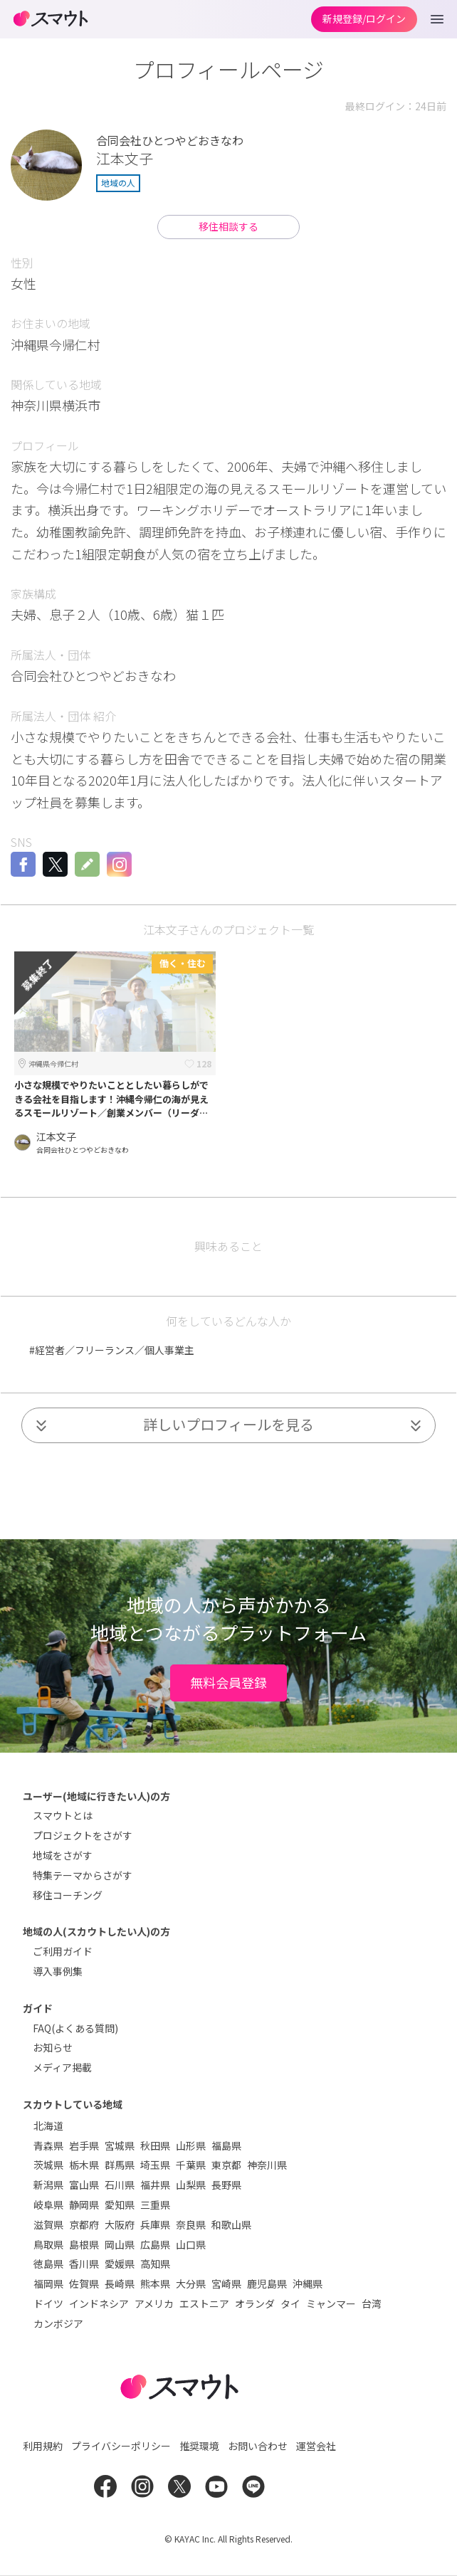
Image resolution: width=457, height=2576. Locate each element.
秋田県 (155, 2145)
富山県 (84, 2185)
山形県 (191, 2145)
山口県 (191, 2244)
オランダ (255, 2303)
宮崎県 (226, 2283)
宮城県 (120, 2145)
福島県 (226, 2145)
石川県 (120, 2185)
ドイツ (48, 2303)
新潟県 (48, 2185)
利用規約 (43, 2446)
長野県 (226, 2185)
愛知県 (120, 2204)
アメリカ (154, 2303)
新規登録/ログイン (364, 18)
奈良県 (191, 2224)
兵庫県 (155, 2224)
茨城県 (48, 2165)
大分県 (191, 2283)
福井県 (155, 2185)
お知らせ (53, 2047)
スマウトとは (63, 1815)
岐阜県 (48, 2204)
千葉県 (191, 2165)
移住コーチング (68, 1895)
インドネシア (99, 2303)
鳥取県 (48, 2244)
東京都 (226, 2165)
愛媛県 (120, 2263)
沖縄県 (307, 2283)
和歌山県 (231, 2224)
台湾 (372, 2303)
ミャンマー (331, 2303)
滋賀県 (48, 2224)
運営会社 (316, 2446)
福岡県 (48, 2283)
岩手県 (84, 2145)
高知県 (155, 2263)
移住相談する (228, 226)
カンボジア (58, 2323)
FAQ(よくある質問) (75, 2028)
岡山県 (120, 2244)
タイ (290, 2303)
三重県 (155, 2204)
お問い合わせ (258, 2446)
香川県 (84, 2263)
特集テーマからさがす (82, 1875)
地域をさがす (63, 1855)
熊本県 (155, 2283)
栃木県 (84, 2165)
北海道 (48, 2125)
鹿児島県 (267, 2283)
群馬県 (120, 2165)
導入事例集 (58, 1971)
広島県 (155, 2244)
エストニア (204, 2303)
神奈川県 (267, 2165)
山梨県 (191, 2185)
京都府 (84, 2224)
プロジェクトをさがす (82, 1835)
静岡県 (84, 2204)
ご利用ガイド (63, 1951)
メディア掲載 (62, 2067)
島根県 (84, 2244)
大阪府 (120, 2224)
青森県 (48, 2145)
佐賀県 (84, 2283)
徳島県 (48, 2263)
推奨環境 (199, 2446)
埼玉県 (155, 2165)
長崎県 (120, 2283)
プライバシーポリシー (121, 2446)
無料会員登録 (228, 1682)
